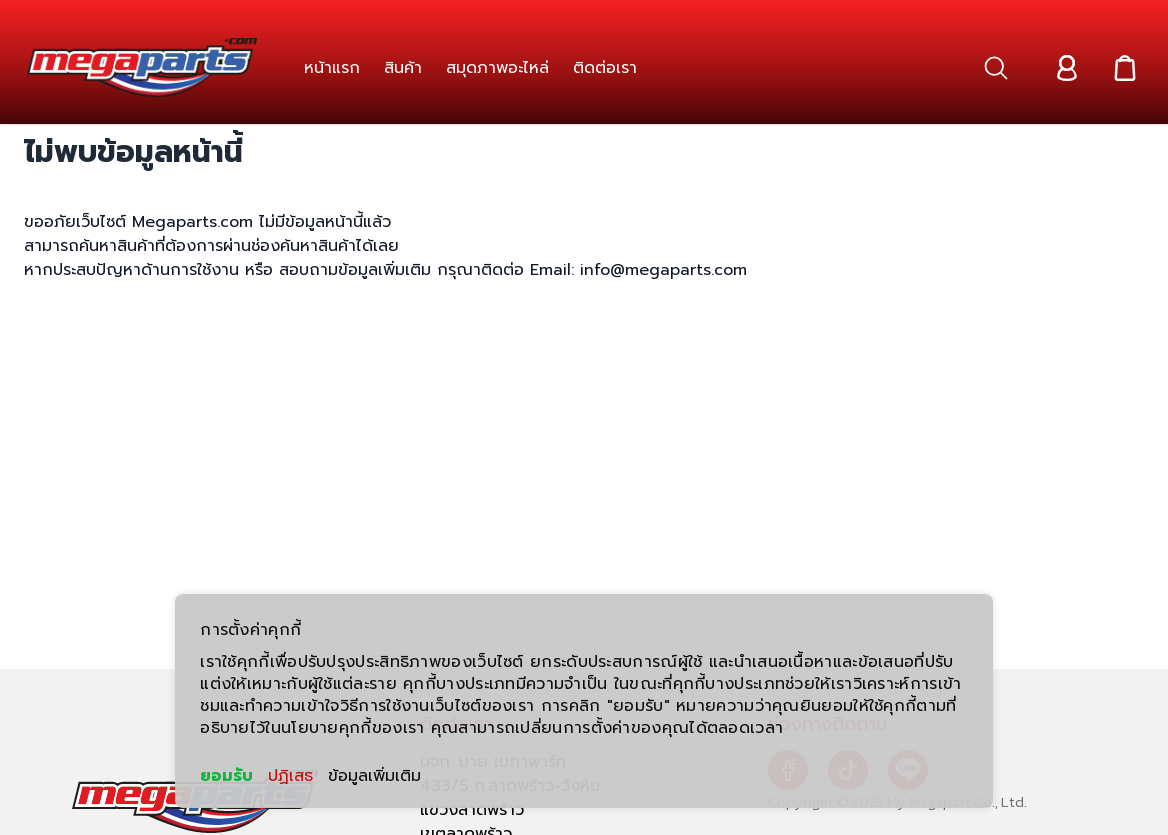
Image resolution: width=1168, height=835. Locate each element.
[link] (332, 68)
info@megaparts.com (660, 270)
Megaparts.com (192, 222)
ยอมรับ (226, 776)
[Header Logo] (142, 68)
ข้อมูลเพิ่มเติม (374, 776)
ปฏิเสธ (290, 776)
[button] (996, 68)
